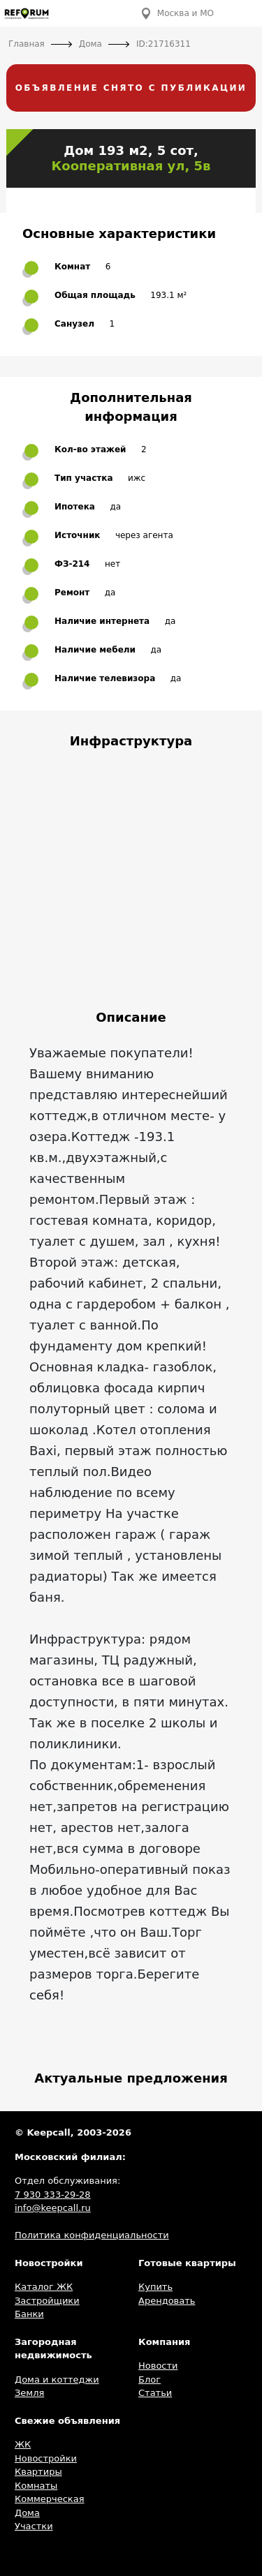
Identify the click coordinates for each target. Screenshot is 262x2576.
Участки (34, 2526)
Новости (158, 2365)
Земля (29, 2393)
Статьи (155, 2393)
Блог (149, 2379)
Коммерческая (50, 2499)
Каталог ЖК (44, 2286)
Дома (27, 2513)
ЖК (23, 2444)
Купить (155, 2286)
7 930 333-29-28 (53, 2194)
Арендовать (166, 2300)
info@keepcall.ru (53, 2208)
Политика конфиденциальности (92, 2235)
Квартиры (38, 2471)
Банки (29, 2314)
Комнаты (36, 2485)
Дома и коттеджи (57, 2379)
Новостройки (46, 2458)
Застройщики (47, 2300)
